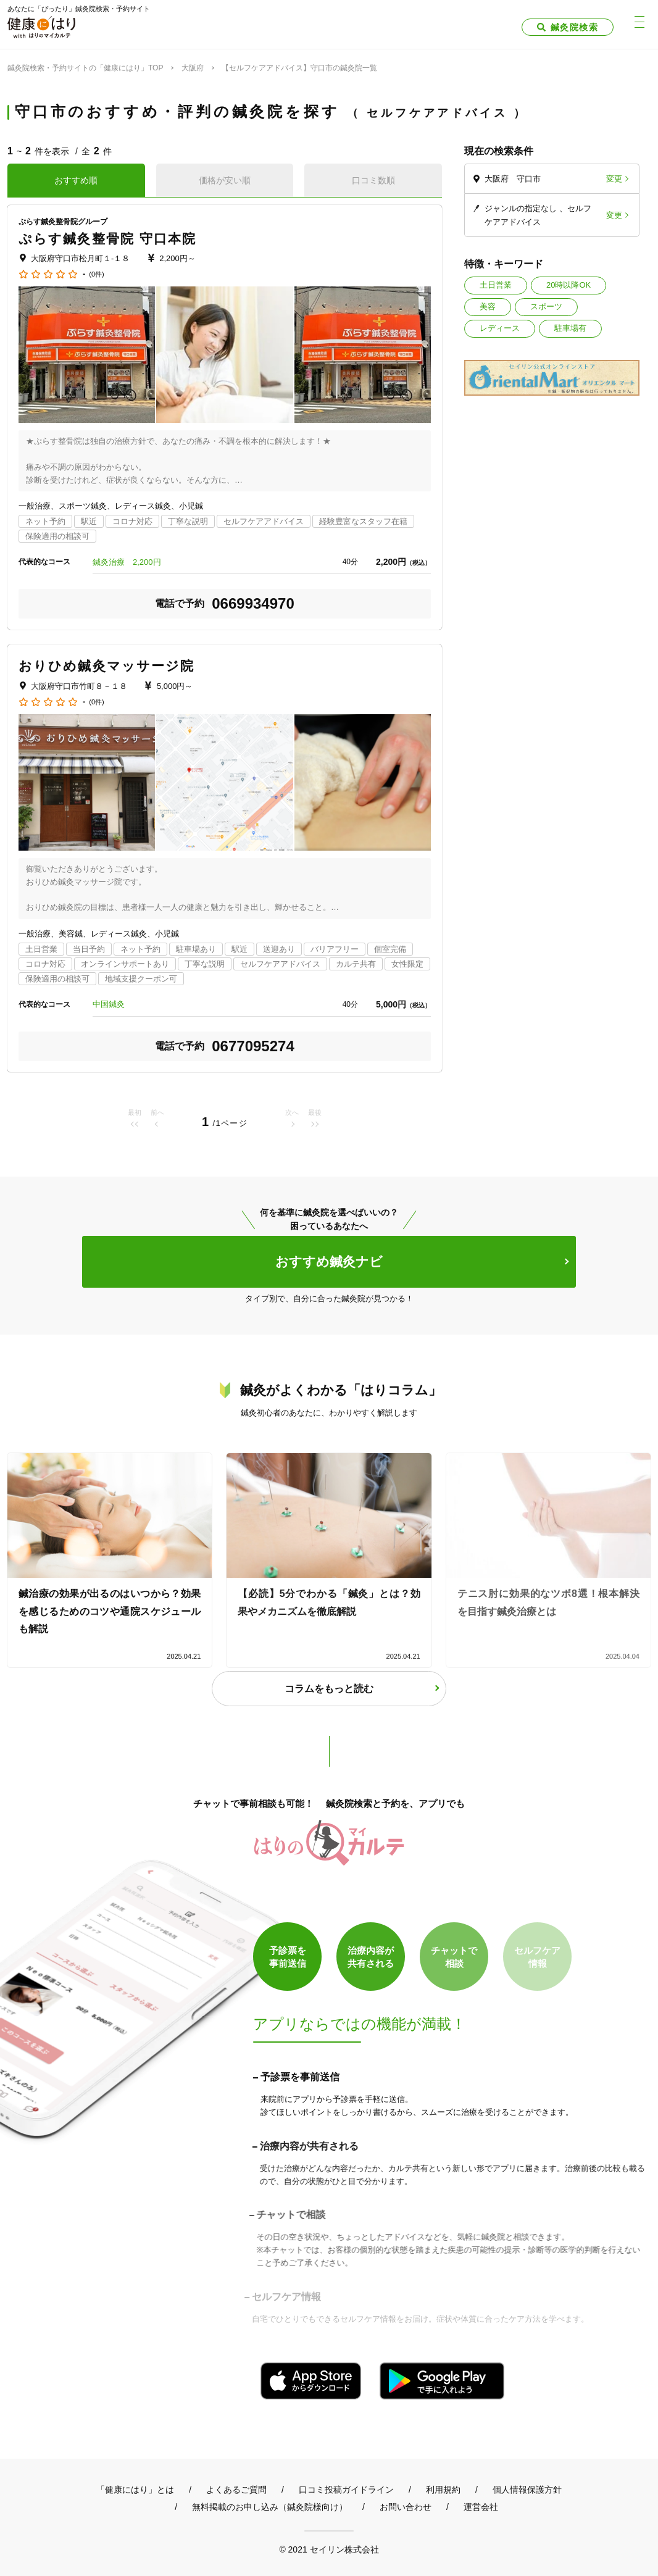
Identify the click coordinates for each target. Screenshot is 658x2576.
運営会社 (481, 2507)
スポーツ (546, 306)
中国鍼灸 (109, 1004)
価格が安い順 (225, 180)
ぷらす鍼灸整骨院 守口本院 (107, 238)
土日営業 (496, 285)
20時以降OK (568, 285)
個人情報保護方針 (527, 2490)
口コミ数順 (373, 180)
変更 (614, 179)
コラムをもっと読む (329, 1688)
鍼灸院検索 (574, 27)
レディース (500, 328)
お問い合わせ (405, 2507)
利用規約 (443, 2490)
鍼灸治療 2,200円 (131, 562)
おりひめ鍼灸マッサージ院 (106, 666)
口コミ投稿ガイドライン (346, 2490)
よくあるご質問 (236, 2490)
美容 (488, 306)
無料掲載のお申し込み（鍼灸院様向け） (270, 2507)
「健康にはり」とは (135, 2490)
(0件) (96, 274)
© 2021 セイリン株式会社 (328, 2549)
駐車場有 (570, 328)
